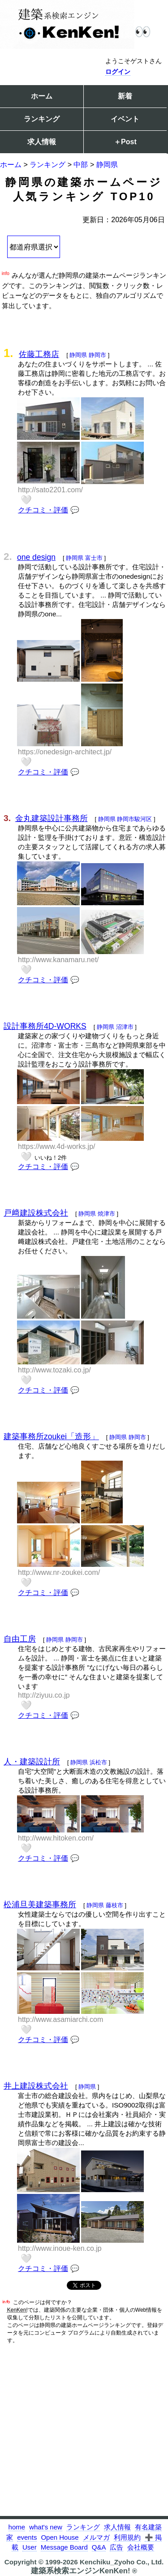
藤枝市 (114, 1905)
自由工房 (20, 1638)
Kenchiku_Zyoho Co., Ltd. (122, 2562)
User (29, 2547)
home (17, 2527)
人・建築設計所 (32, 1761)
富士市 (94, 558)
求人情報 (41, 142)
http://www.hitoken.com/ (56, 1838)
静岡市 (97, 355)
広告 (116, 2547)
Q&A (99, 2547)
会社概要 (140, 2547)
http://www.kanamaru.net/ (58, 959)
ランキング (42, 119)
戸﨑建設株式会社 (36, 1212)
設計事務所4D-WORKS (45, 1026)
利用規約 (127, 2537)
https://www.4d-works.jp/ (56, 1146)
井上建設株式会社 (36, 2085)
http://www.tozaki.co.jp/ (54, 1370)
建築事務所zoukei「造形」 (51, 1436)
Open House (59, 2537)
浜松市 (98, 1762)
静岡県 (107, 164)
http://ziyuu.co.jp (44, 1695)
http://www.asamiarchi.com (60, 2019)
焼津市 (106, 1213)
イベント (125, 119)
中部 (80, 164)
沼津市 (125, 1027)
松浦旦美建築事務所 (40, 1904)
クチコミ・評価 (43, 510)
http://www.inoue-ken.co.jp (60, 2248)
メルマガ (96, 2537)
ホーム (41, 96)
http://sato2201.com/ (50, 490)
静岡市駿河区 (134, 819)
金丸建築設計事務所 (51, 818)
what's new (45, 2527)
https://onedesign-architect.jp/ (65, 752)
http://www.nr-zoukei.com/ (59, 1572)
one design (36, 557)
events (27, 2537)
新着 (125, 96)
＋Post (125, 142)
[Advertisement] (84, 2432)
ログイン (117, 71)
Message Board (64, 2547)
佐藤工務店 (39, 354)
